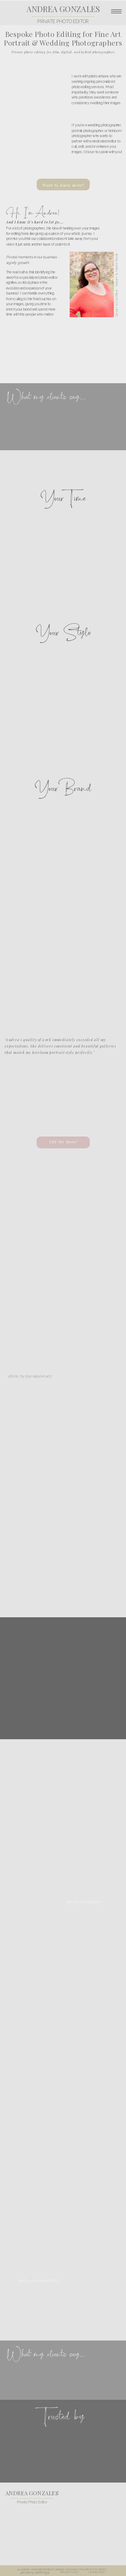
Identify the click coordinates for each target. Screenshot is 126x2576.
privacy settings (34, 2572)
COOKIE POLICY (97, 2572)
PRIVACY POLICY (69, 2572)
